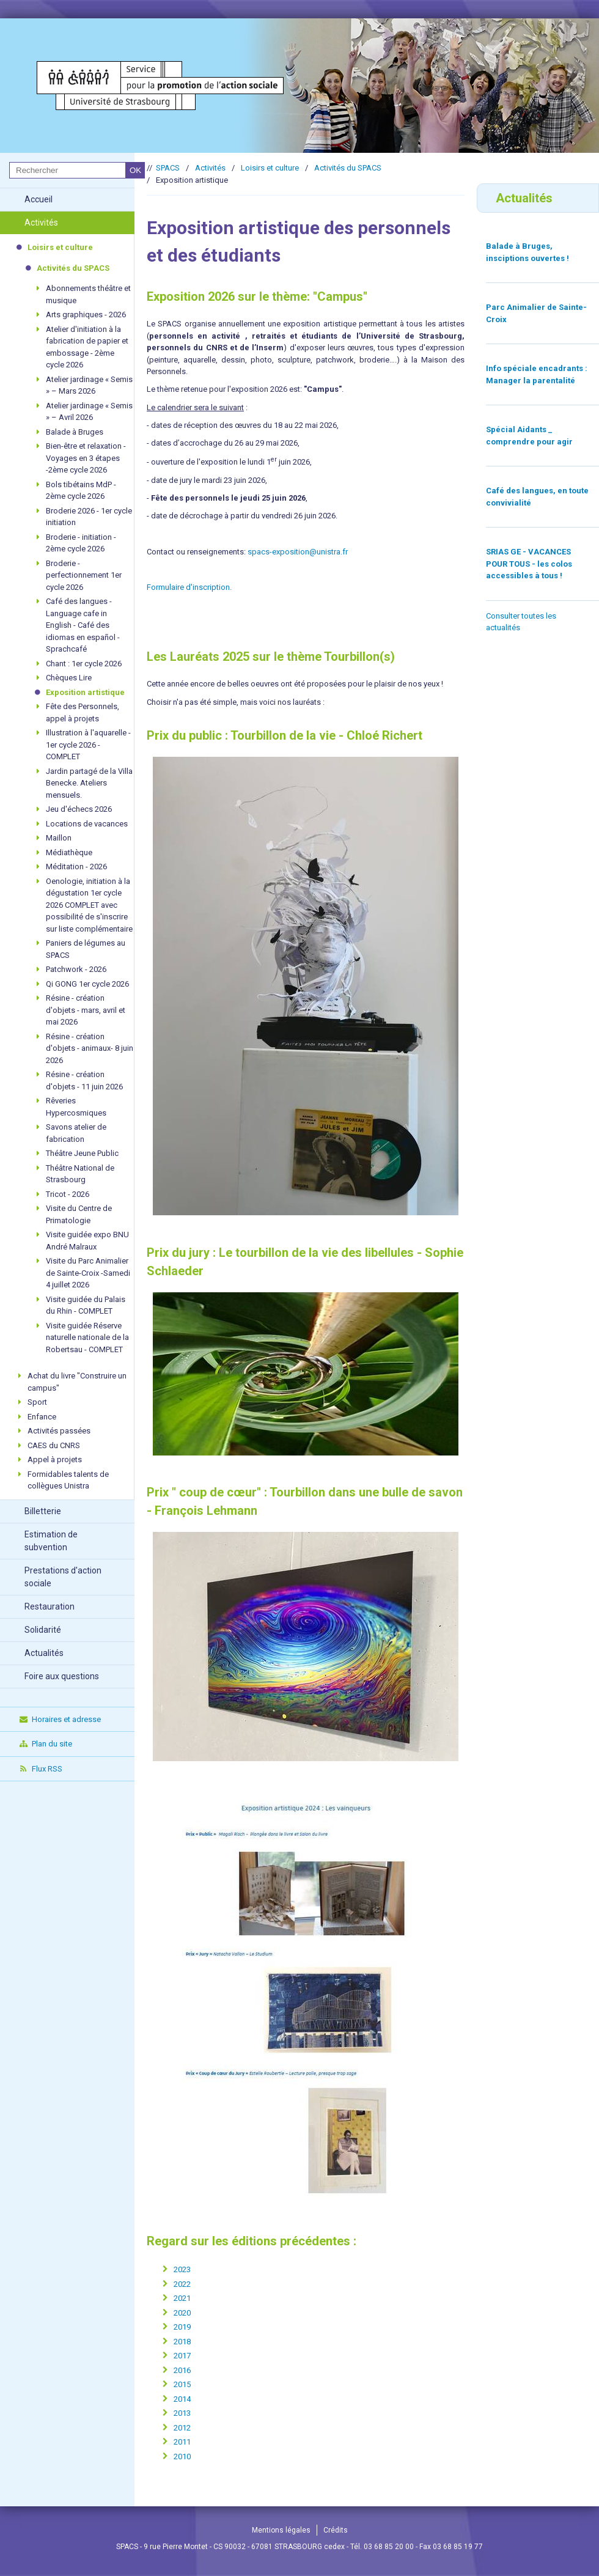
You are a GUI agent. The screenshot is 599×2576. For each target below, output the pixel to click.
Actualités (44, 1653)
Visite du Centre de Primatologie (79, 1214)
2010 (182, 2456)
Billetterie (42, 1511)
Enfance (42, 1416)
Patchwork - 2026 (76, 969)
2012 (182, 2427)
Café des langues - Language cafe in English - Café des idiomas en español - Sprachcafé (83, 625)
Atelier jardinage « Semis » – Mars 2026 (89, 385)
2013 (182, 2413)
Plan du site (45, 1743)
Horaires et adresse (59, 1719)
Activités (41, 222)
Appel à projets (55, 1459)
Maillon (59, 837)
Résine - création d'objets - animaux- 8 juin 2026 (89, 1048)
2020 (182, 2312)
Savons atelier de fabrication (76, 1133)
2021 (182, 2298)
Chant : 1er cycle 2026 (84, 663)
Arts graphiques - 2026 (86, 314)
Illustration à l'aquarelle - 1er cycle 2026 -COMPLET (88, 744)
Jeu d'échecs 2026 (79, 809)
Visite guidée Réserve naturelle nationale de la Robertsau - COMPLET (87, 1337)
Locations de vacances (87, 823)
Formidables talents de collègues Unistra (68, 1480)
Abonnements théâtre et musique (88, 294)
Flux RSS (40, 1768)
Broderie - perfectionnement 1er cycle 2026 (84, 575)
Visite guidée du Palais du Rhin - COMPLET (85, 1305)
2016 (182, 2370)
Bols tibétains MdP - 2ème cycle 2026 (81, 490)
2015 (182, 2384)
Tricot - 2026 (67, 1194)
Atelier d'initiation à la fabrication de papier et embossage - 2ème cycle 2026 (87, 347)
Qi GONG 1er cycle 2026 (87, 983)
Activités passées (59, 1430)
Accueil (38, 199)
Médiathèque (69, 852)
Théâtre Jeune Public (82, 1153)
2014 (182, 2399)
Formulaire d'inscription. (189, 587)
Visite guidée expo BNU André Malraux (87, 1240)
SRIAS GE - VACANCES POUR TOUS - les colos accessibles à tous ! (529, 563)
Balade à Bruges (74, 431)
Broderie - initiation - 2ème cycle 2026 (81, 543)
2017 (182, 2355)
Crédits (335, 2530)
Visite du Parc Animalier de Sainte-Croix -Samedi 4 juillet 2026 (88, 1272)
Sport (37, 1402)
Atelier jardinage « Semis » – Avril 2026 (89, 411)
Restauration (49, 1606)
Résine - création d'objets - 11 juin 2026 (84, 1080)
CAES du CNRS (54, 1445)
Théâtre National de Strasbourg (80, 1174)
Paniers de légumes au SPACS (85, 949)
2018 (182, 2341)
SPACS (168, 167)
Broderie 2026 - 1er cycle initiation (89, 517)
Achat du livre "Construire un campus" (77, 1382)
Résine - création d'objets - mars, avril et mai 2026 (85, 1009)
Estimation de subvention (51, 1540)
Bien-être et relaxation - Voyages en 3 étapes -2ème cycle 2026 (86, 457)
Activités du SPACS (73, 268)
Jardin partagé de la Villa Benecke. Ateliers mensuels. (89, 783)
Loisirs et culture (60, 247)
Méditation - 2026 (76, 866)
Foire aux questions (61, 1676)
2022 (182, 2284)
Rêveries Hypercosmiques (76, 1106)
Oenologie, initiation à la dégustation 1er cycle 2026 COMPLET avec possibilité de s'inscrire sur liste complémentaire (89, 905)
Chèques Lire (69, 677)
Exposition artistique (85, 692)
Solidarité (42, 1630)
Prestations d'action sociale (62, 1577)
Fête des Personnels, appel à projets (82, 712)
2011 (182, 2441)
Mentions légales (281, 2530)
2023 (182, 2269)
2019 (182, 2326)
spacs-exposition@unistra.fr (298, 551)
